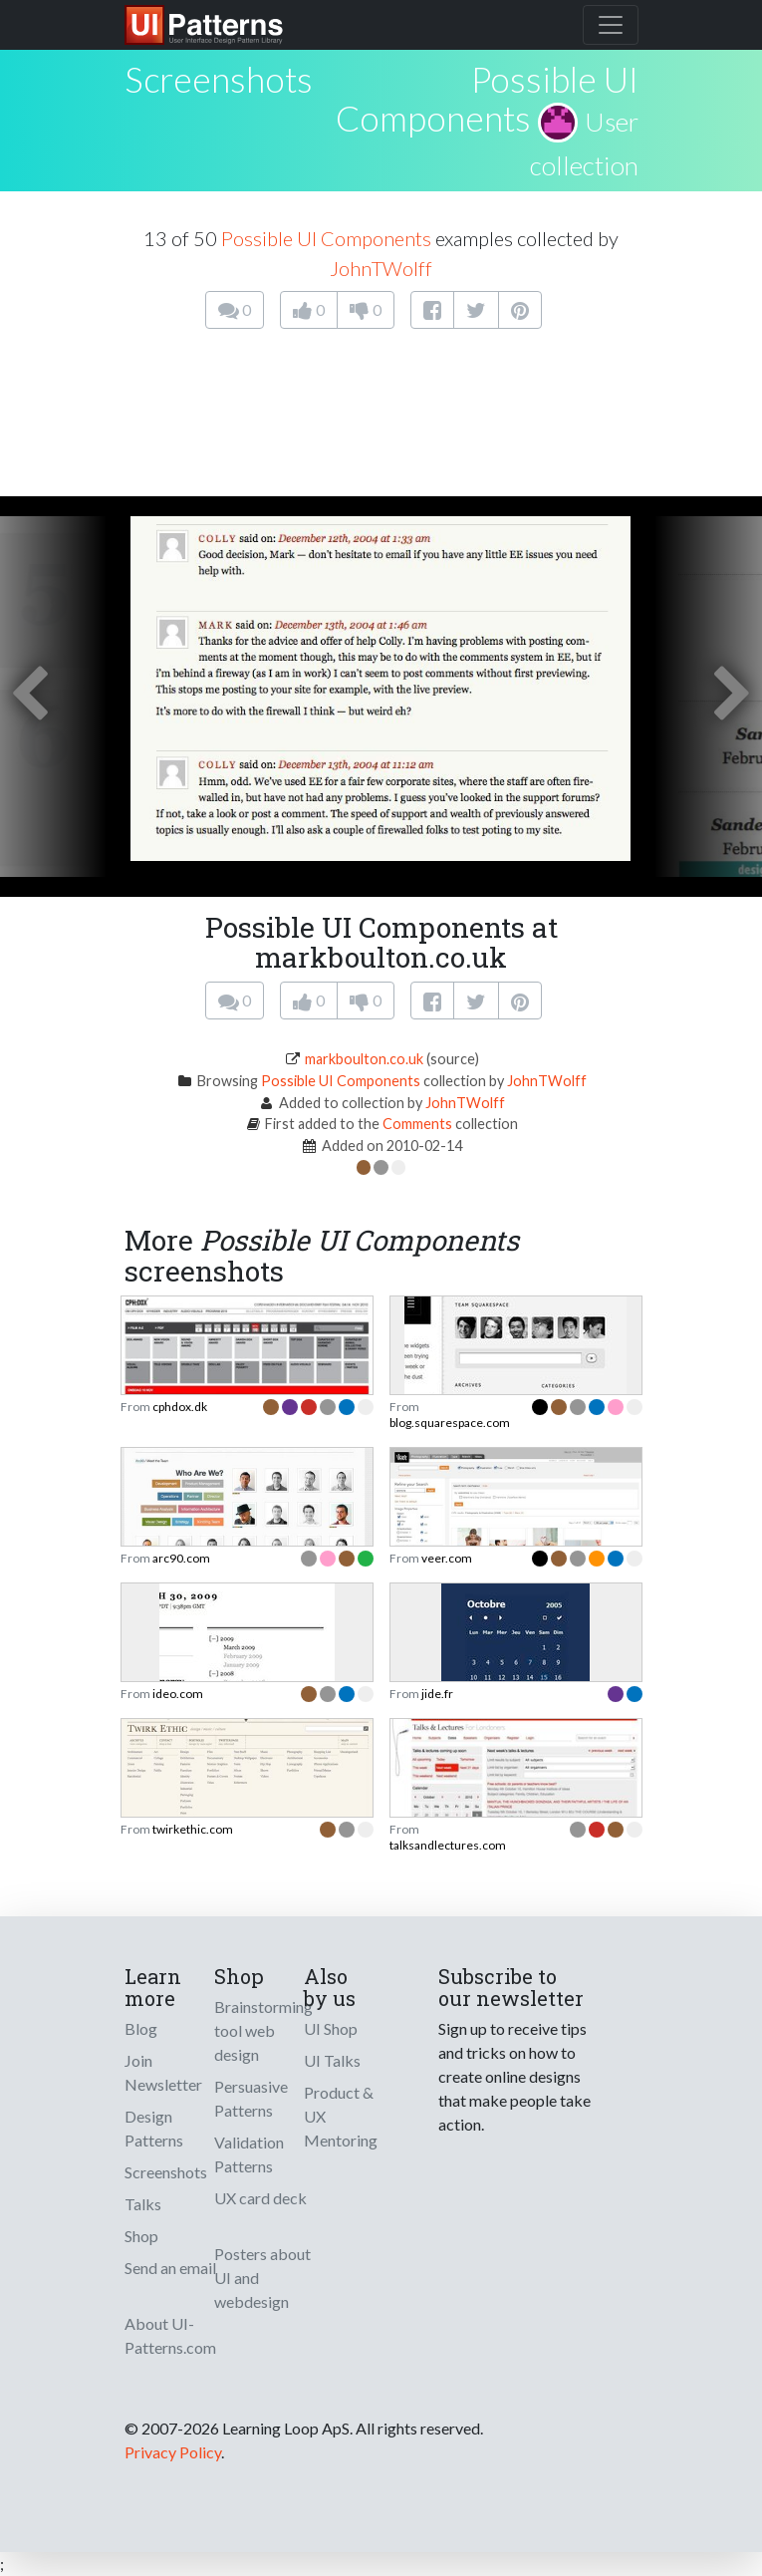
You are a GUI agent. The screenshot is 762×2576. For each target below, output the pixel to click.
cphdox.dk (179, 1406)
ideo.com (177, 1693)
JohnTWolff (381, 268)
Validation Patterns (249, 2154)
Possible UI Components (487, 98)
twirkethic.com (192, 1829)
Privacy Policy (173, 2451)
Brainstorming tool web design (263, 2030)
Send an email (170, 2267)
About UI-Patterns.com (170, 2335)
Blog (141, 2028)
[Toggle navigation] (610, 25)
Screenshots (166, 2171)
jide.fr (437, 1693)
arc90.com (181, 1558)
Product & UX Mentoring (341, 2116)
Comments (417, 1123)
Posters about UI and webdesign (262, 2277)
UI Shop (331, 2028)
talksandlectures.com (447, 1845)
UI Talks (332, 2060)
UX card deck (260, 2197)
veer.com (446, 1558)
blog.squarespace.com (449, 1422)
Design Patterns (154, 2128)
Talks (143, 2203)
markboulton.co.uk (364, 1058)
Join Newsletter (163, 2072)
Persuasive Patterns (251, 2098)
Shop (141, 2235)
